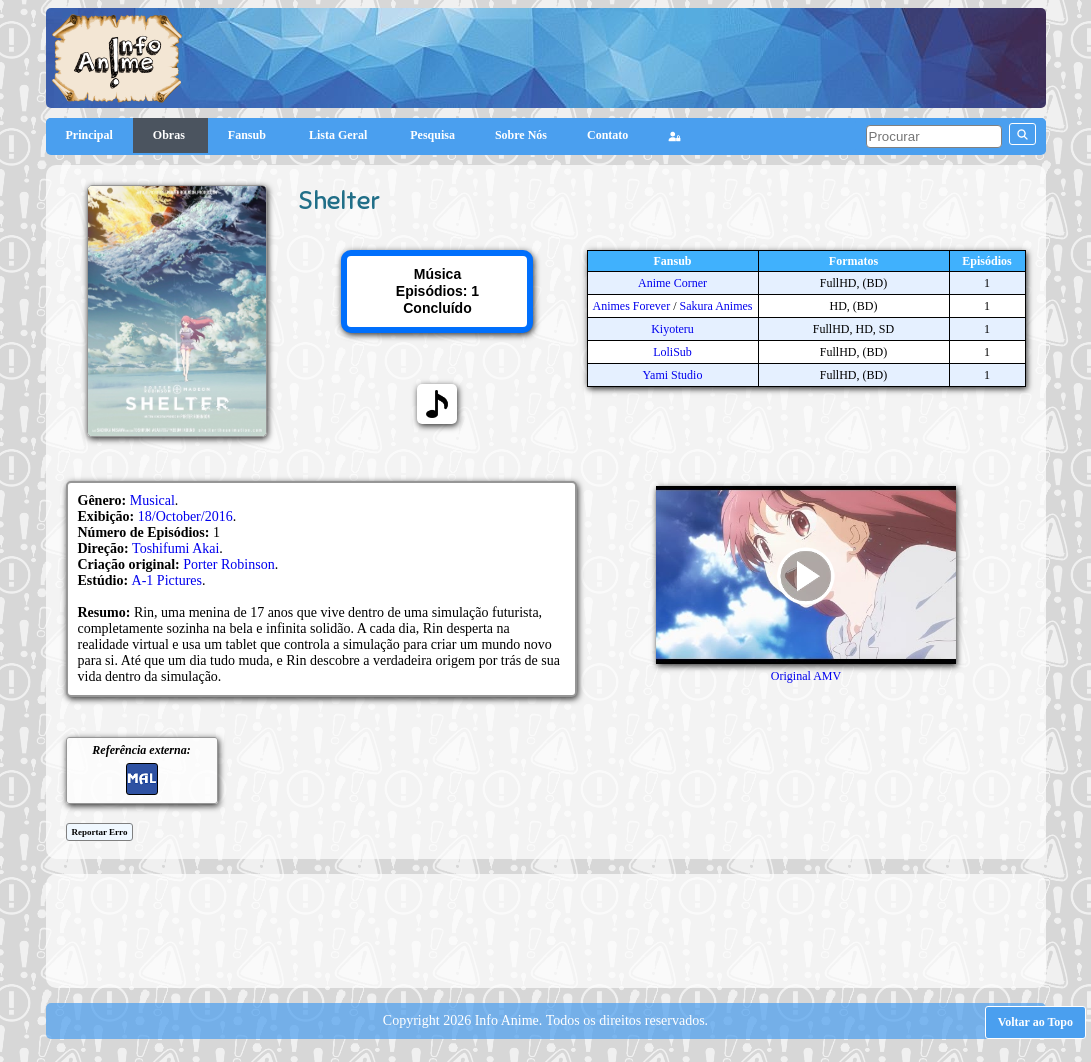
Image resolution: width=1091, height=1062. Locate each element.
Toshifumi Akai (175, 548)
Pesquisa (432, 135)
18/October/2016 (185, 516)
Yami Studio (673, 375)
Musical (152, 500)
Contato (607, 135)
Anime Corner (672, 283)
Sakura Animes (716, 306)
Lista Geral (339, 135)
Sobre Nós (521, 135)
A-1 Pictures (167, 580)
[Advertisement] (546, 929)
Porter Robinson (228, 564)
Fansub (248, 135)
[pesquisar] (934, 136)
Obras (170, 135)
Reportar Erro (100, 832)
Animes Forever (632, 306)
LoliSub (672, 352)
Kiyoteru (672, 329)
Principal (89, 135)
